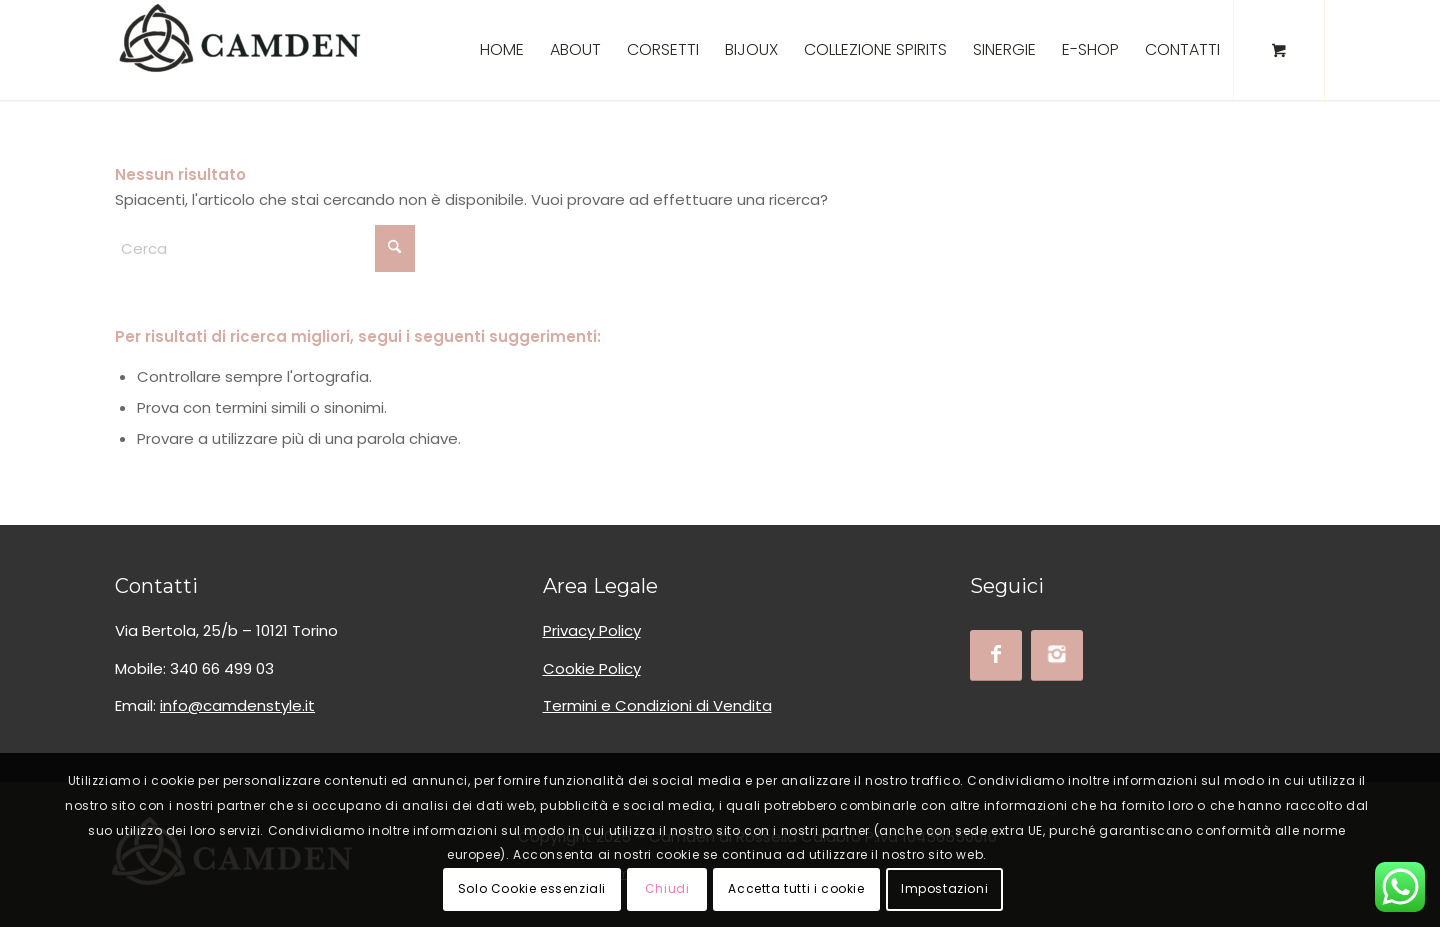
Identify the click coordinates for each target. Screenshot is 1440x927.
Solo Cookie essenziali (532, 888)
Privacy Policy (592, 630)
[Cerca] (265, 248)
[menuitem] (502, 50)
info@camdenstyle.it (237, 705)
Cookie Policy (592, 668)
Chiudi (667, 888)
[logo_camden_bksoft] (240, 50)
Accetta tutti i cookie (796, 888)
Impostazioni (944, 888)
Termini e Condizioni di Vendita (657, 705)
